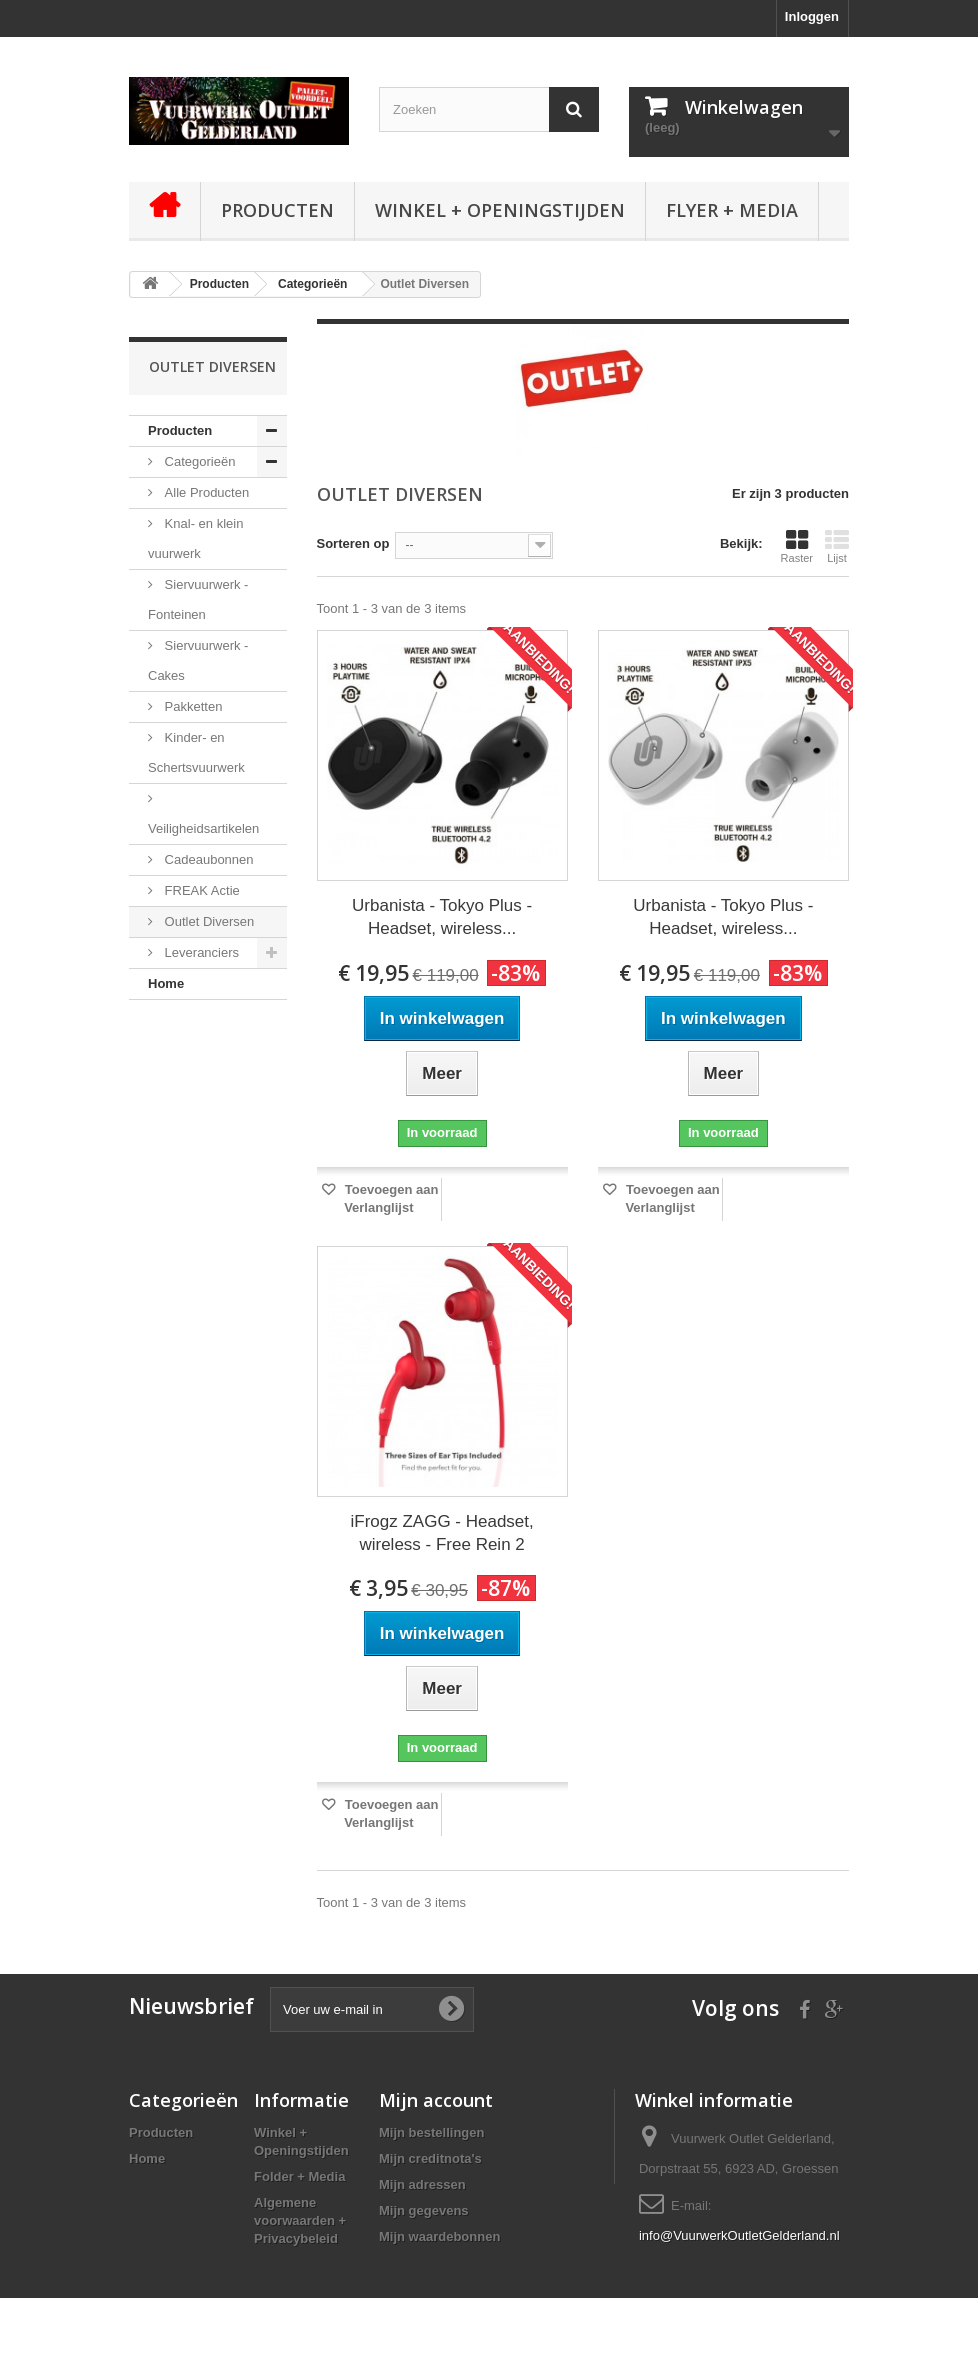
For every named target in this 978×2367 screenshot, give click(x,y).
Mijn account (436, 2100)
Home (166, 983)
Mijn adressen (422, 2184)
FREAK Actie (200, 890)
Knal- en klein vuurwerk (195, 538)
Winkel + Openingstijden (500, 210)
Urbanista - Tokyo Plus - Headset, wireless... (442, 917)
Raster (797, 546)
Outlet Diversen (207, 921)
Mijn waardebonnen (439, 2236)
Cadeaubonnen (207, 859)
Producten (277, 210)
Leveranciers (200, 952)
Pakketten (191, 706)
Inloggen (812, 16)
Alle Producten (205, 492)
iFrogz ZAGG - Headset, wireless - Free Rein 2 (441, 1533)
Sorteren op (353, 543)
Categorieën (198, 461)
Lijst (837, 546)
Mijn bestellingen (431, 2132)
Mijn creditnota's (430, 2158)
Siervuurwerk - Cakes (198, 660)
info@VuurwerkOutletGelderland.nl (739, 2235)
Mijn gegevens (424, 2210)
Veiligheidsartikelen (203, 828)
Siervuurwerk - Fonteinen (198, 599)
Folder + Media (299, 2176)
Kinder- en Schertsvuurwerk (196, 752)
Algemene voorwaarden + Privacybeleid (300, 2220)
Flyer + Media (732, 210)
